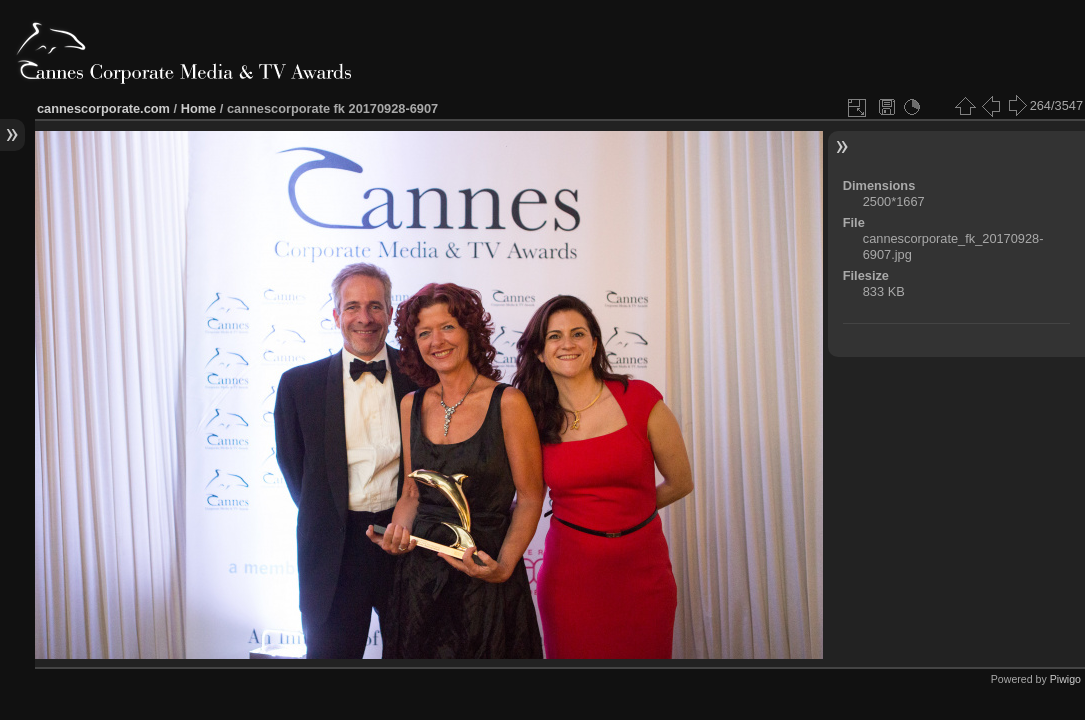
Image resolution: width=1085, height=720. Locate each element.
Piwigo (1065, 679)
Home (199, 108)
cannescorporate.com (103, 108)
